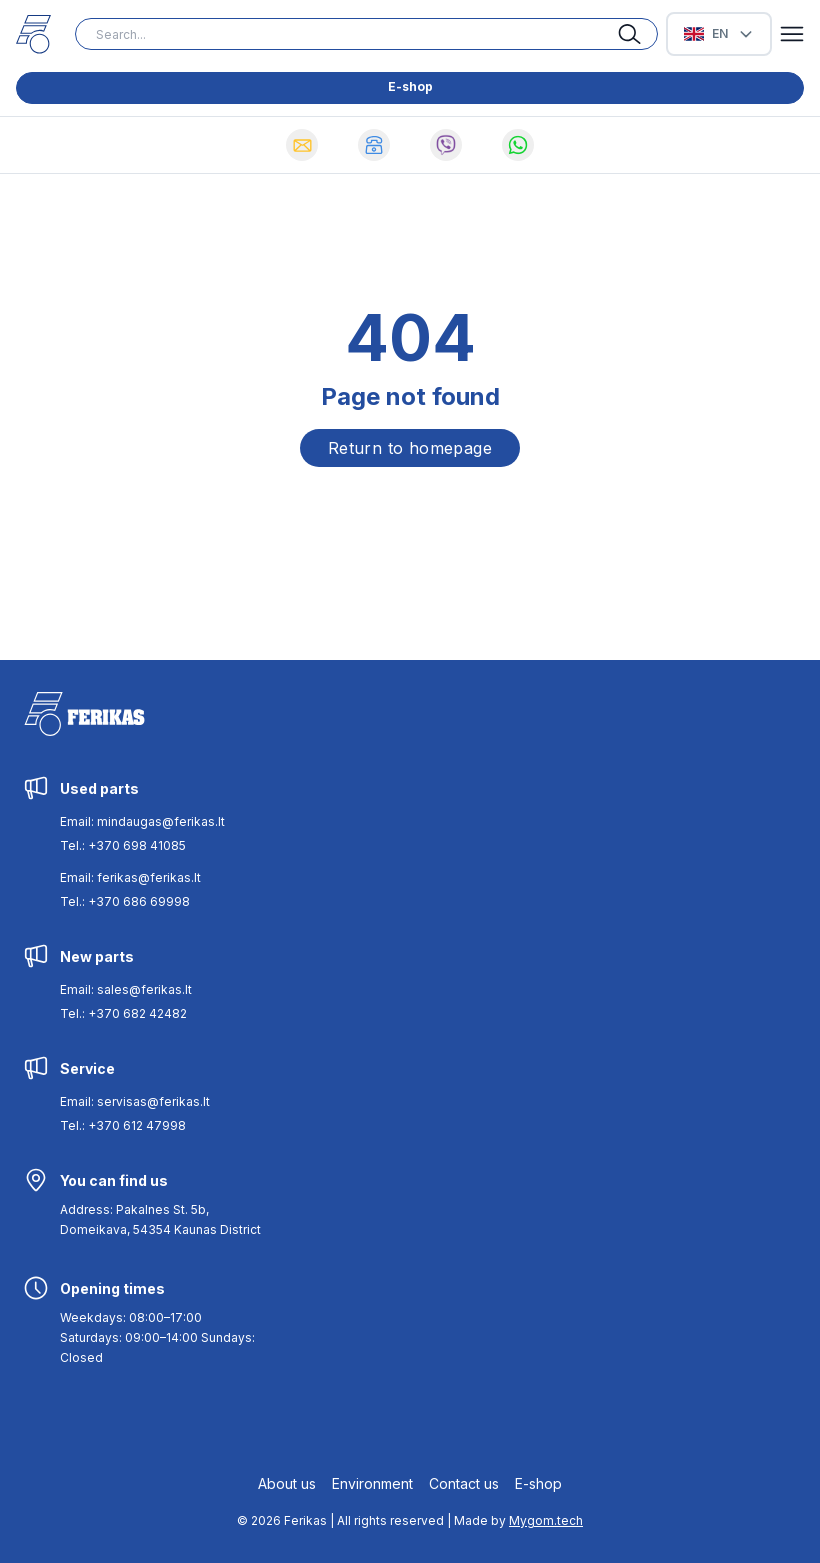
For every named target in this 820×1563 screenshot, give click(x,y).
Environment (372, 1483)
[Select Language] (719, 34)
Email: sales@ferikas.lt (126, 989)
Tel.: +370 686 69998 (125, 901)
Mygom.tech (546, 1520)
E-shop (410, 86)
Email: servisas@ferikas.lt (135, 1101)
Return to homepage (410, 448)
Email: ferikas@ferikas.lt (130, 877)
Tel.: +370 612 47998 (123, 1125)
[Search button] (638, 34)
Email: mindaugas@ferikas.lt (142, 821)
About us (287, 1483)
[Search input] (366, 34)
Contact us (464, 1483)
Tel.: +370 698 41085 (123, 845)
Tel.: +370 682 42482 (123, 1013)
